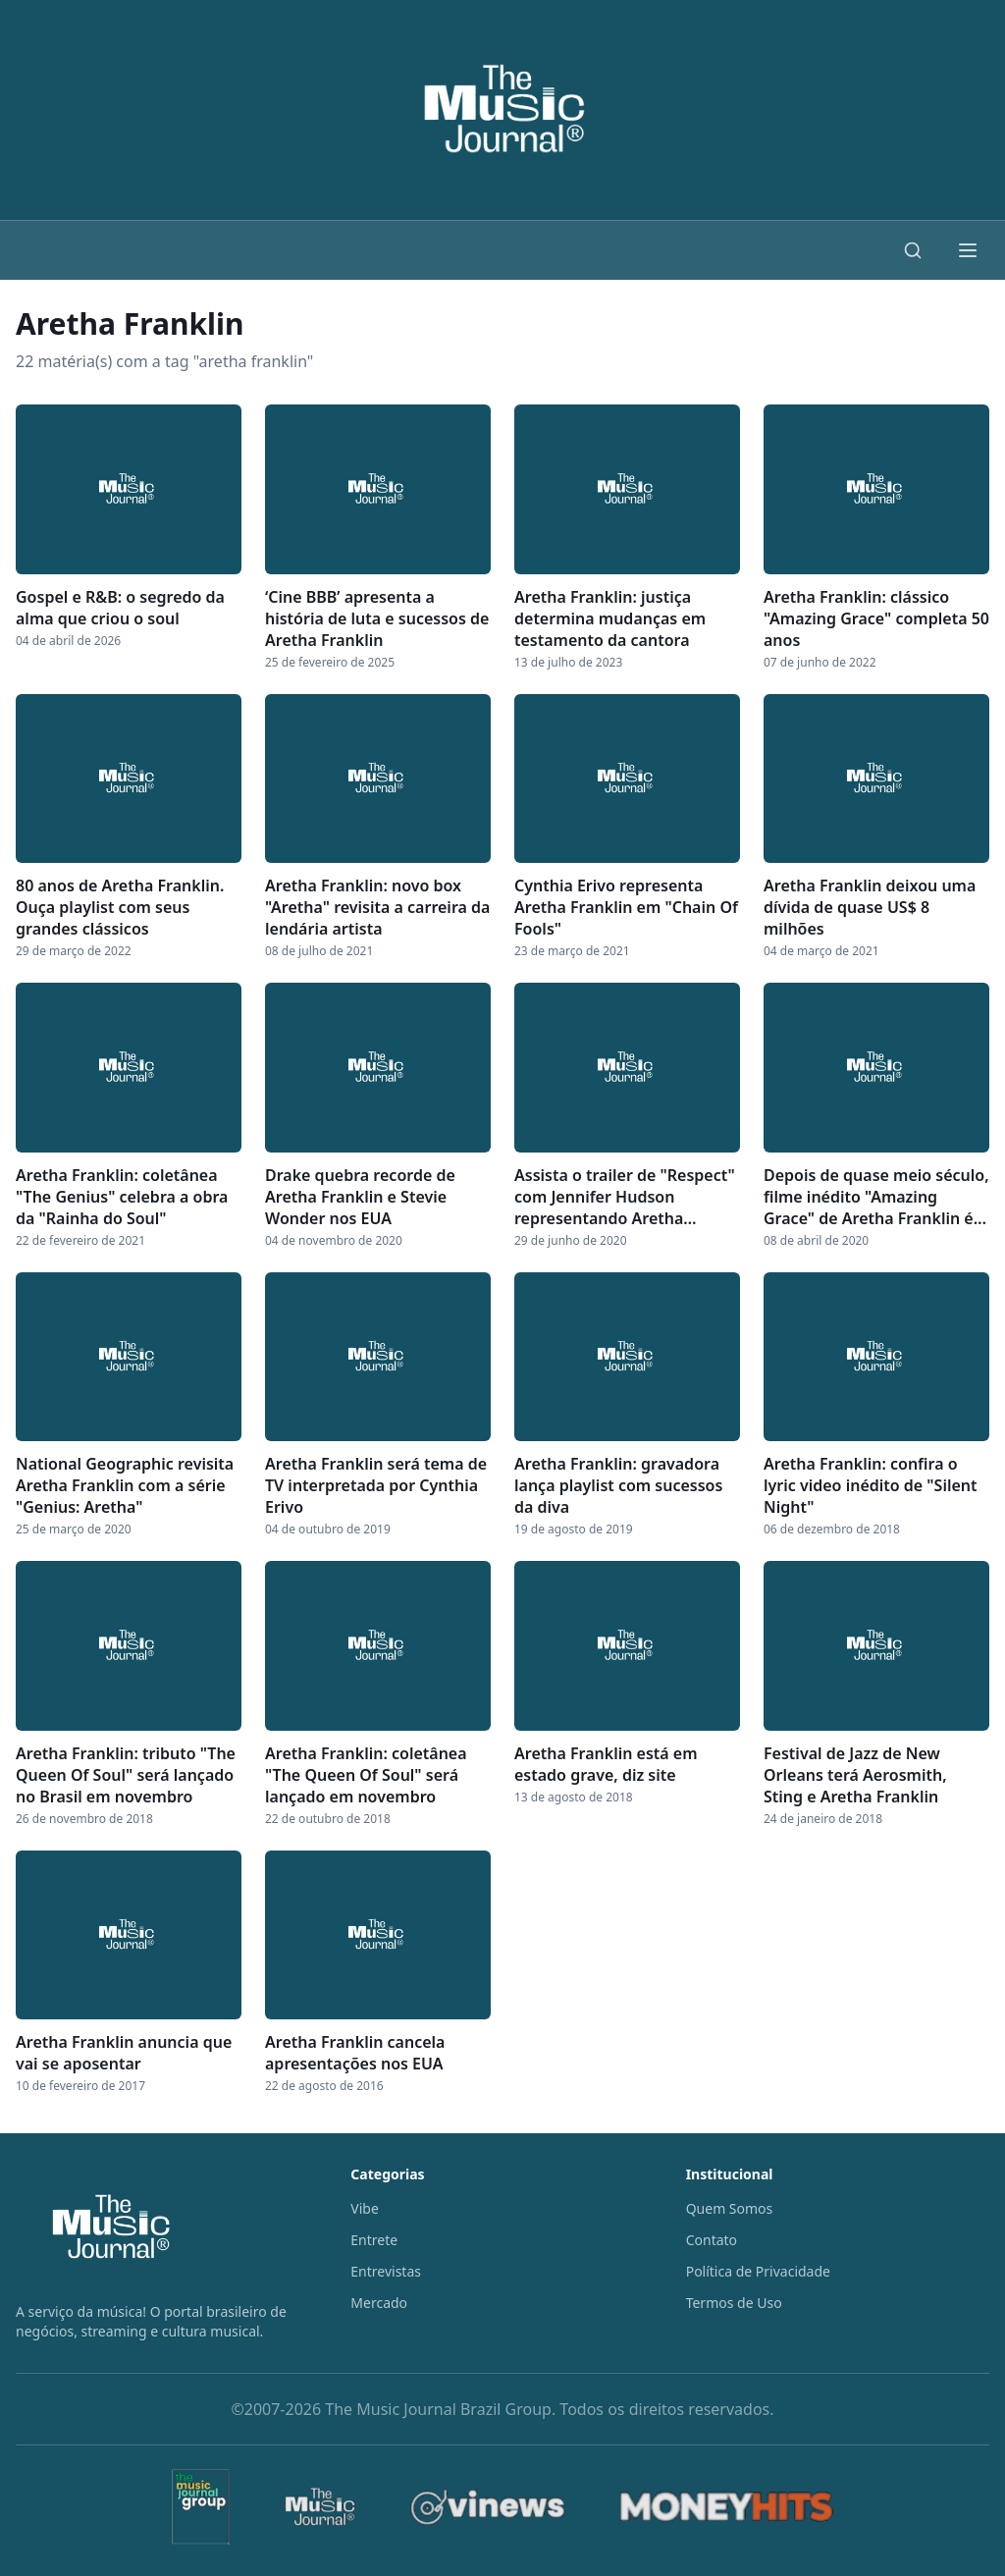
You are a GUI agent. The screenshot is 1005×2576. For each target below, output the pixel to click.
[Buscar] (912, 250)
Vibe (364, 2208)
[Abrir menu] (967, 250)
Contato (711, 2239)
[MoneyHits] (726, 2507)
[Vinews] (487, 2507)
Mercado (378, 2302)
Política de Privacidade (758, 2271)
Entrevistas (385, 2271)
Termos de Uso (734, 2302)
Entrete (373, 2239)
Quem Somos (729, 2208)
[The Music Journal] (320, 2507)
